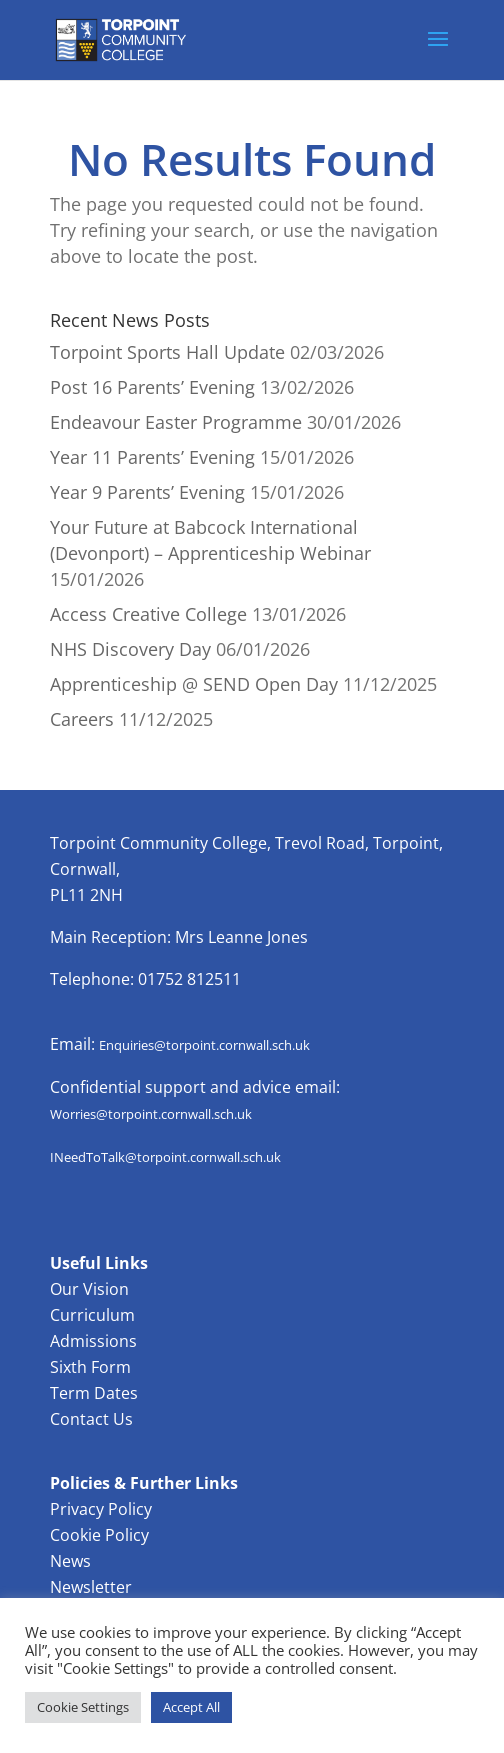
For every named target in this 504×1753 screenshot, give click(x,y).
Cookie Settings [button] (83, 1707)
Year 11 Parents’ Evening (152, 457)
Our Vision (89, 1289)
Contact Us (91, 1419)
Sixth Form (90, 1367)
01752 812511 (189, 979)
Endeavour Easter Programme (176, 422)
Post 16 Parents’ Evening (152, 387)
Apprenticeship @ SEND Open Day (194, 684)
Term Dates (94, 1393)
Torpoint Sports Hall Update (167, 352)
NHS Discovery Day (130, 649)
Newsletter (91, 1587)
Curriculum (92, 1315)
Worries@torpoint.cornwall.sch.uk (151, 1114)
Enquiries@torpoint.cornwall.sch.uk (204, 1045)
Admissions (93, 1341)
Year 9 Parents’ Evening (147, 492)
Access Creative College (148, 614)
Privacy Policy (101, 1509)
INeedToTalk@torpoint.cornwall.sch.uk (165, 1157)
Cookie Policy (99, 1535)
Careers (82, 719)
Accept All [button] (191, 1707)
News (70, 1561)
